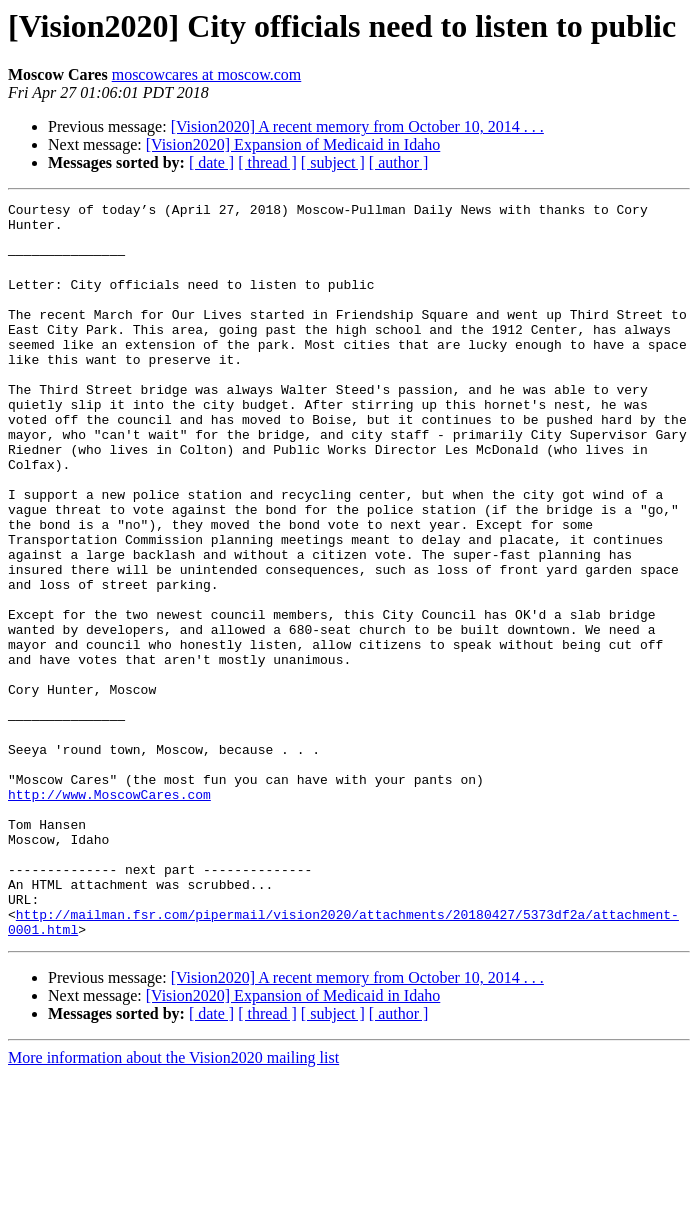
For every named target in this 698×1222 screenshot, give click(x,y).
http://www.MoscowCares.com (109, 914)
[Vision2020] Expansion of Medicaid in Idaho (293, 144)
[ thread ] (267, 162)
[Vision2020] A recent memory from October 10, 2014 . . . (357, 126)
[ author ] (399, 162)
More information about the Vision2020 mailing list (173, 1204)
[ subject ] (333, 162)
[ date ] (211, 162)
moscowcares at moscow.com (207, 74)
